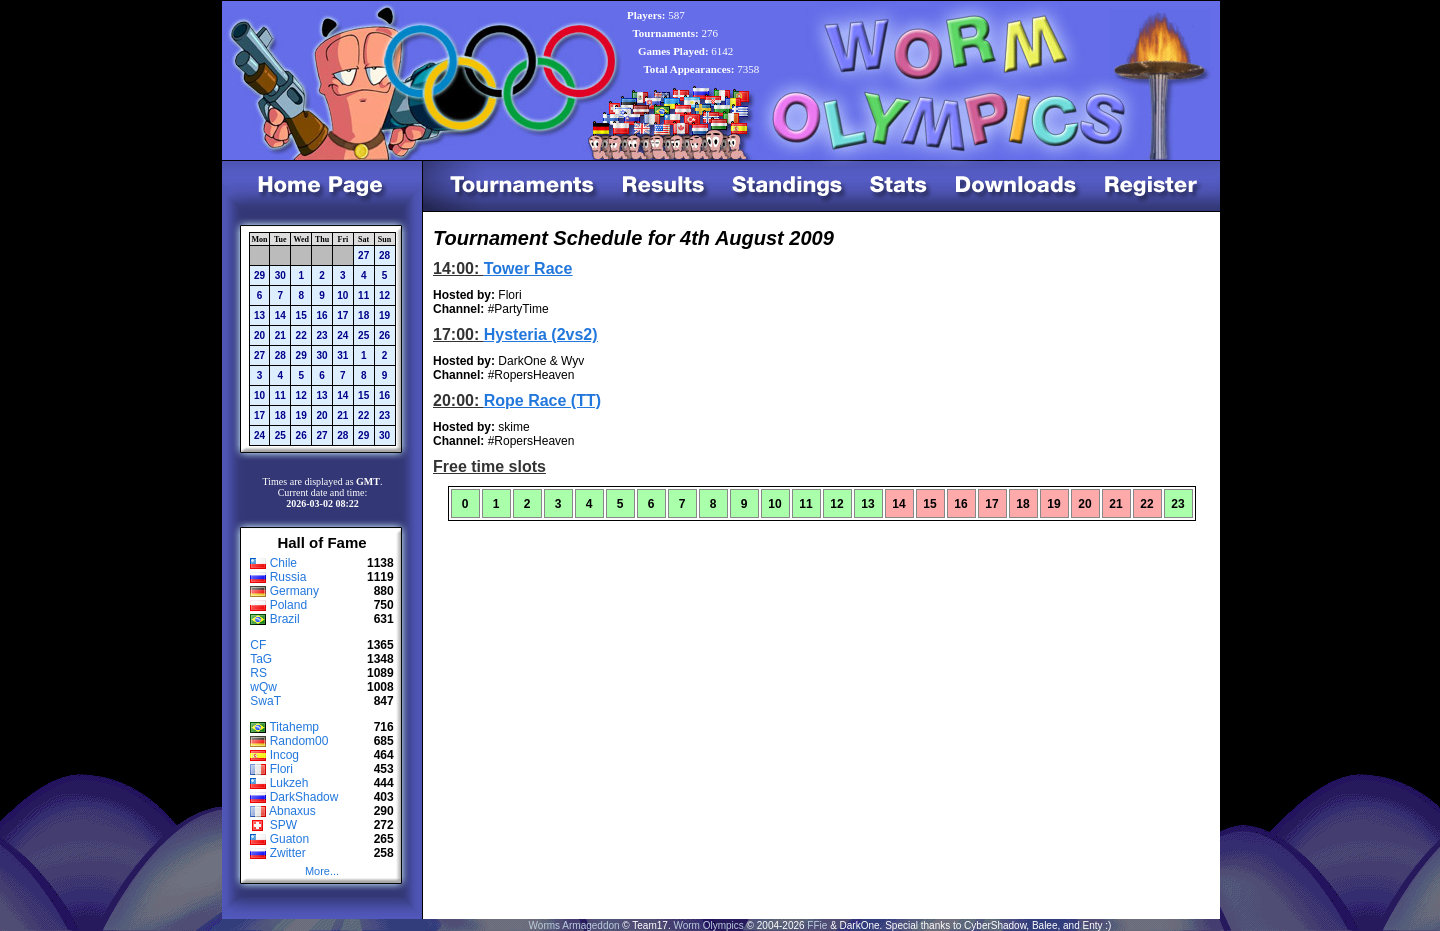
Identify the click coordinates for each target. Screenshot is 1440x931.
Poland (288, 605)
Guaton (289, 839)
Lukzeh (289, 783)
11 (363, 295)
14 (280, 315)
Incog (284, 755)
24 (342, 335)
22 (301, 335)
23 (321, 335)
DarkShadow (304, 797)
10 (342, 295)
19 (384, 315)
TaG (261, 659)
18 (363, 315)
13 (259, 315)
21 (280, 335)
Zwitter (288, 853)
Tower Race (528, 268)
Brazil (285, 619)
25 (363, 335)
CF (258, 645)
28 (384, 255)
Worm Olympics (708, 925)
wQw (263, 687)
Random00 (299, 741)
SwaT (265, 701)
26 (384, 335)
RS (258, 673)
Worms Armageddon (574, 925)
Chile (283, 563)
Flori (281, 769)
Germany (294, 591)
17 (342, 315)
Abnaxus (292, 811)
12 (384, 295)
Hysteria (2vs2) (541, 334)
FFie (817, 925)
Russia (288, 577)
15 (301, 315)
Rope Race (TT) (542, 400)
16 (321, 315)
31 (342, 355)
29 (259, 275)
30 (280, 275)
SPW (283, 825)
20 (259, 335)
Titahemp (294, 727)
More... (322, 871)
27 (363, 255)
